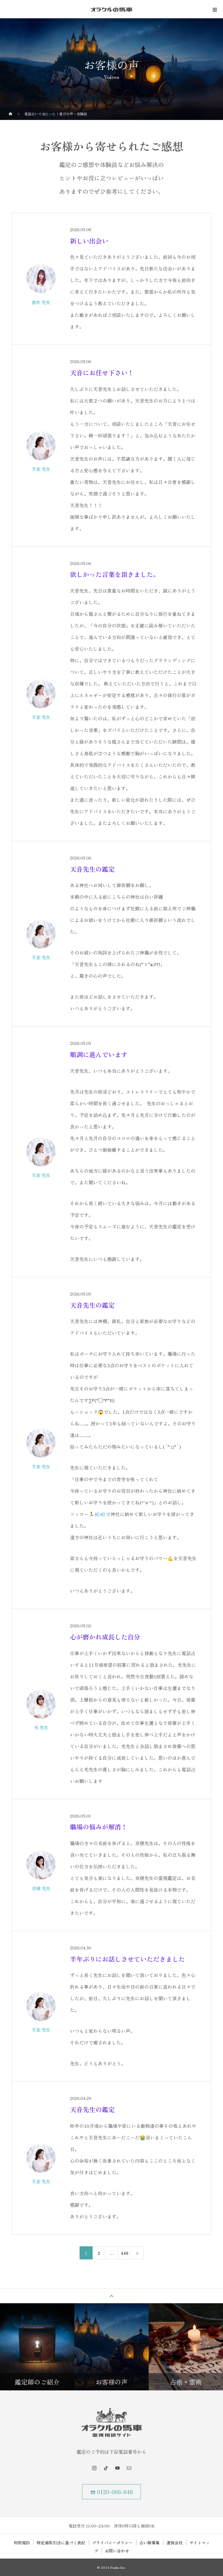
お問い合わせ (117, 2551)
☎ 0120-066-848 (111, 2492)
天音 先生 (41, 469)
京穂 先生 (41, 1888)
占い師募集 (149, 2542)
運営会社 (174, 2542)
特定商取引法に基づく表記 (61, 2542)
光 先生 (41, 1727)
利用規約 (22, 2542)
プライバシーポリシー (112, 2542)
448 (124, 2253)
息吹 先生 (41, 302)
